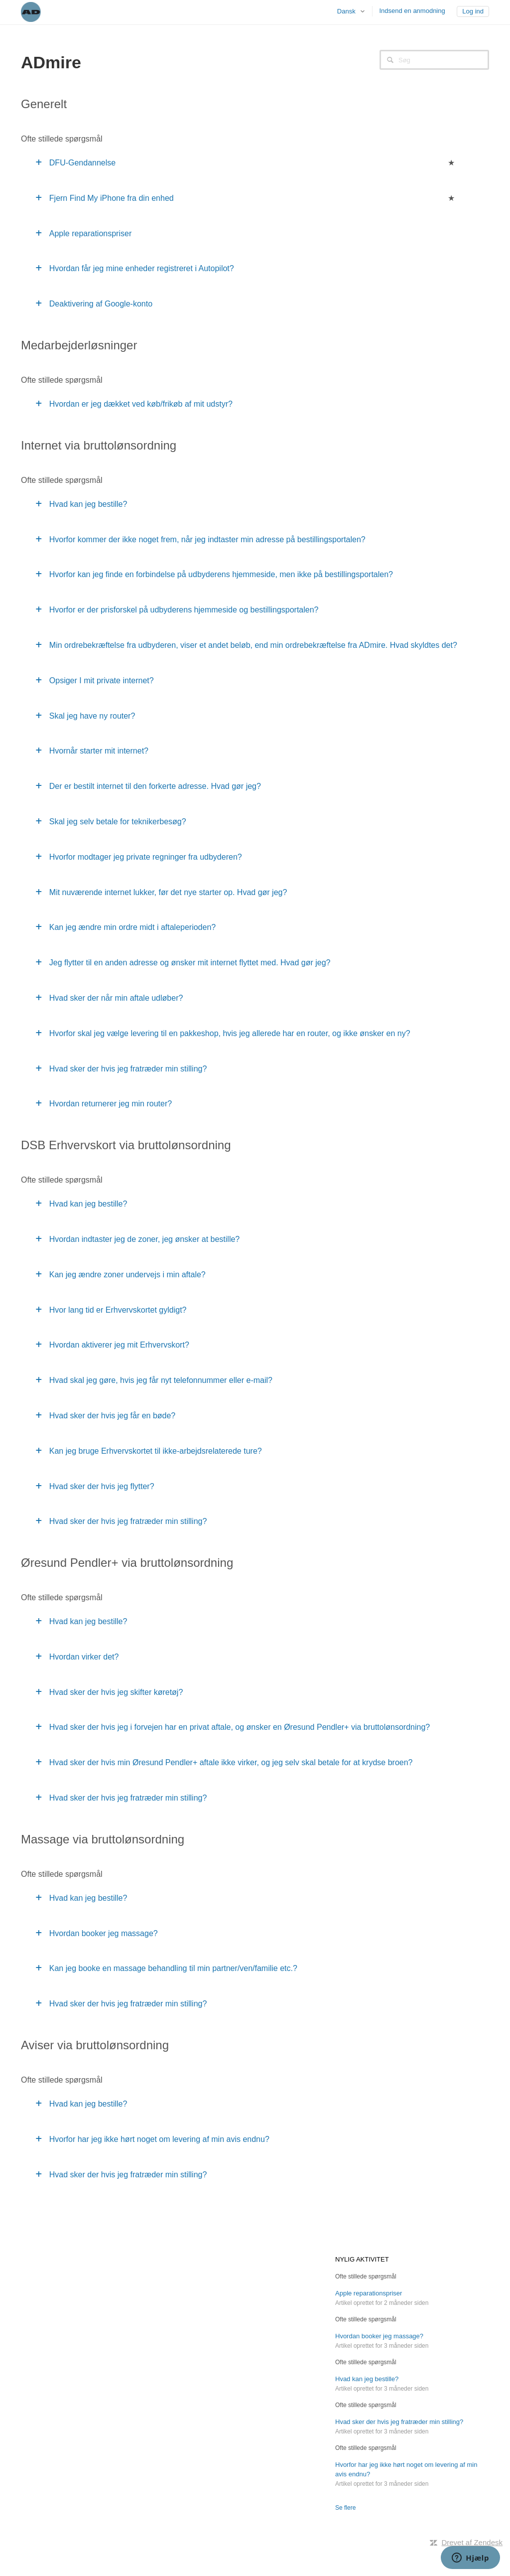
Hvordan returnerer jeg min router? (110, 1103)
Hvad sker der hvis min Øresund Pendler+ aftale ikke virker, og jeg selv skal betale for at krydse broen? (231, 1762)
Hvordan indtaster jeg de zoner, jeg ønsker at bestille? (144, 1239)
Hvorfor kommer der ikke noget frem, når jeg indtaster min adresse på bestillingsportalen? (207, 539)
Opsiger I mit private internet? (101, 680)
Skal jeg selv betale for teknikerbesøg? (117, 821)
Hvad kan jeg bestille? (88, 504)
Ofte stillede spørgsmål (365, 2276)
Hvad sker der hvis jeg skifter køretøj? (116, 1692)
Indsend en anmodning (412, 10)
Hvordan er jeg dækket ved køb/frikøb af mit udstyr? (141, 404)
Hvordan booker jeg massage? (103, 1933)
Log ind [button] (473, 11)
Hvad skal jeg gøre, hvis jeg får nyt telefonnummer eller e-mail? (160, 1380)
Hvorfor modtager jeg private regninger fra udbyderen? (145, 857)
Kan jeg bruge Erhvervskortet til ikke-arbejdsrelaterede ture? (155, 1451)
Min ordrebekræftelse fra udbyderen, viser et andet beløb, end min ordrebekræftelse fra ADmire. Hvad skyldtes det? (253, 645)
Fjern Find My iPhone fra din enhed (111, 198)
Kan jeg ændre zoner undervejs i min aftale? (127, 1274)
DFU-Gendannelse (82, 162)
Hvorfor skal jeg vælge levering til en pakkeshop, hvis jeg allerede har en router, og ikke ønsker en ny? (229, 1033)
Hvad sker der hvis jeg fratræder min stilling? (128, 1068)
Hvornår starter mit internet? (98, 751)
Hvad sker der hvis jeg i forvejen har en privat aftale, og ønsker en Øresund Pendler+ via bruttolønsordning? (239, 1727)
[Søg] (434, 60)
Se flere (345, 2507)
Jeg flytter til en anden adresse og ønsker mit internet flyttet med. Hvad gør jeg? (190, 962)
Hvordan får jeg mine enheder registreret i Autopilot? (141, 268)
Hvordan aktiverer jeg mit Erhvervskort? (119, 1345)
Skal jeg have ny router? (92, 716)
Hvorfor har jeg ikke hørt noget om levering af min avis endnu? (159, 2139)
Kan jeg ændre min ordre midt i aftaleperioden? (132, 927)
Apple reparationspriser (90, 233)
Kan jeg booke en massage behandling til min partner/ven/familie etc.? (173, 1968)
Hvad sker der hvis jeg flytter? (101, 1486)
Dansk (347, 11)
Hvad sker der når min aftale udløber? (116, 998)
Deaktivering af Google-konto (100, 304)
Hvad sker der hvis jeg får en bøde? (112, 1415)
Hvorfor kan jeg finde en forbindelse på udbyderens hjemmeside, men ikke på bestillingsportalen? (221, 574)
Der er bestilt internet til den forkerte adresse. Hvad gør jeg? (155, 786)
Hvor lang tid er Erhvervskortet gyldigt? (118, 1310)
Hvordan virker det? (84, 1657)
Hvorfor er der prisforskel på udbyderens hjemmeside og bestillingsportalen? (184, 610)
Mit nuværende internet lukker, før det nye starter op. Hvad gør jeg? (168, 892)
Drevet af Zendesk (472, 2542)
